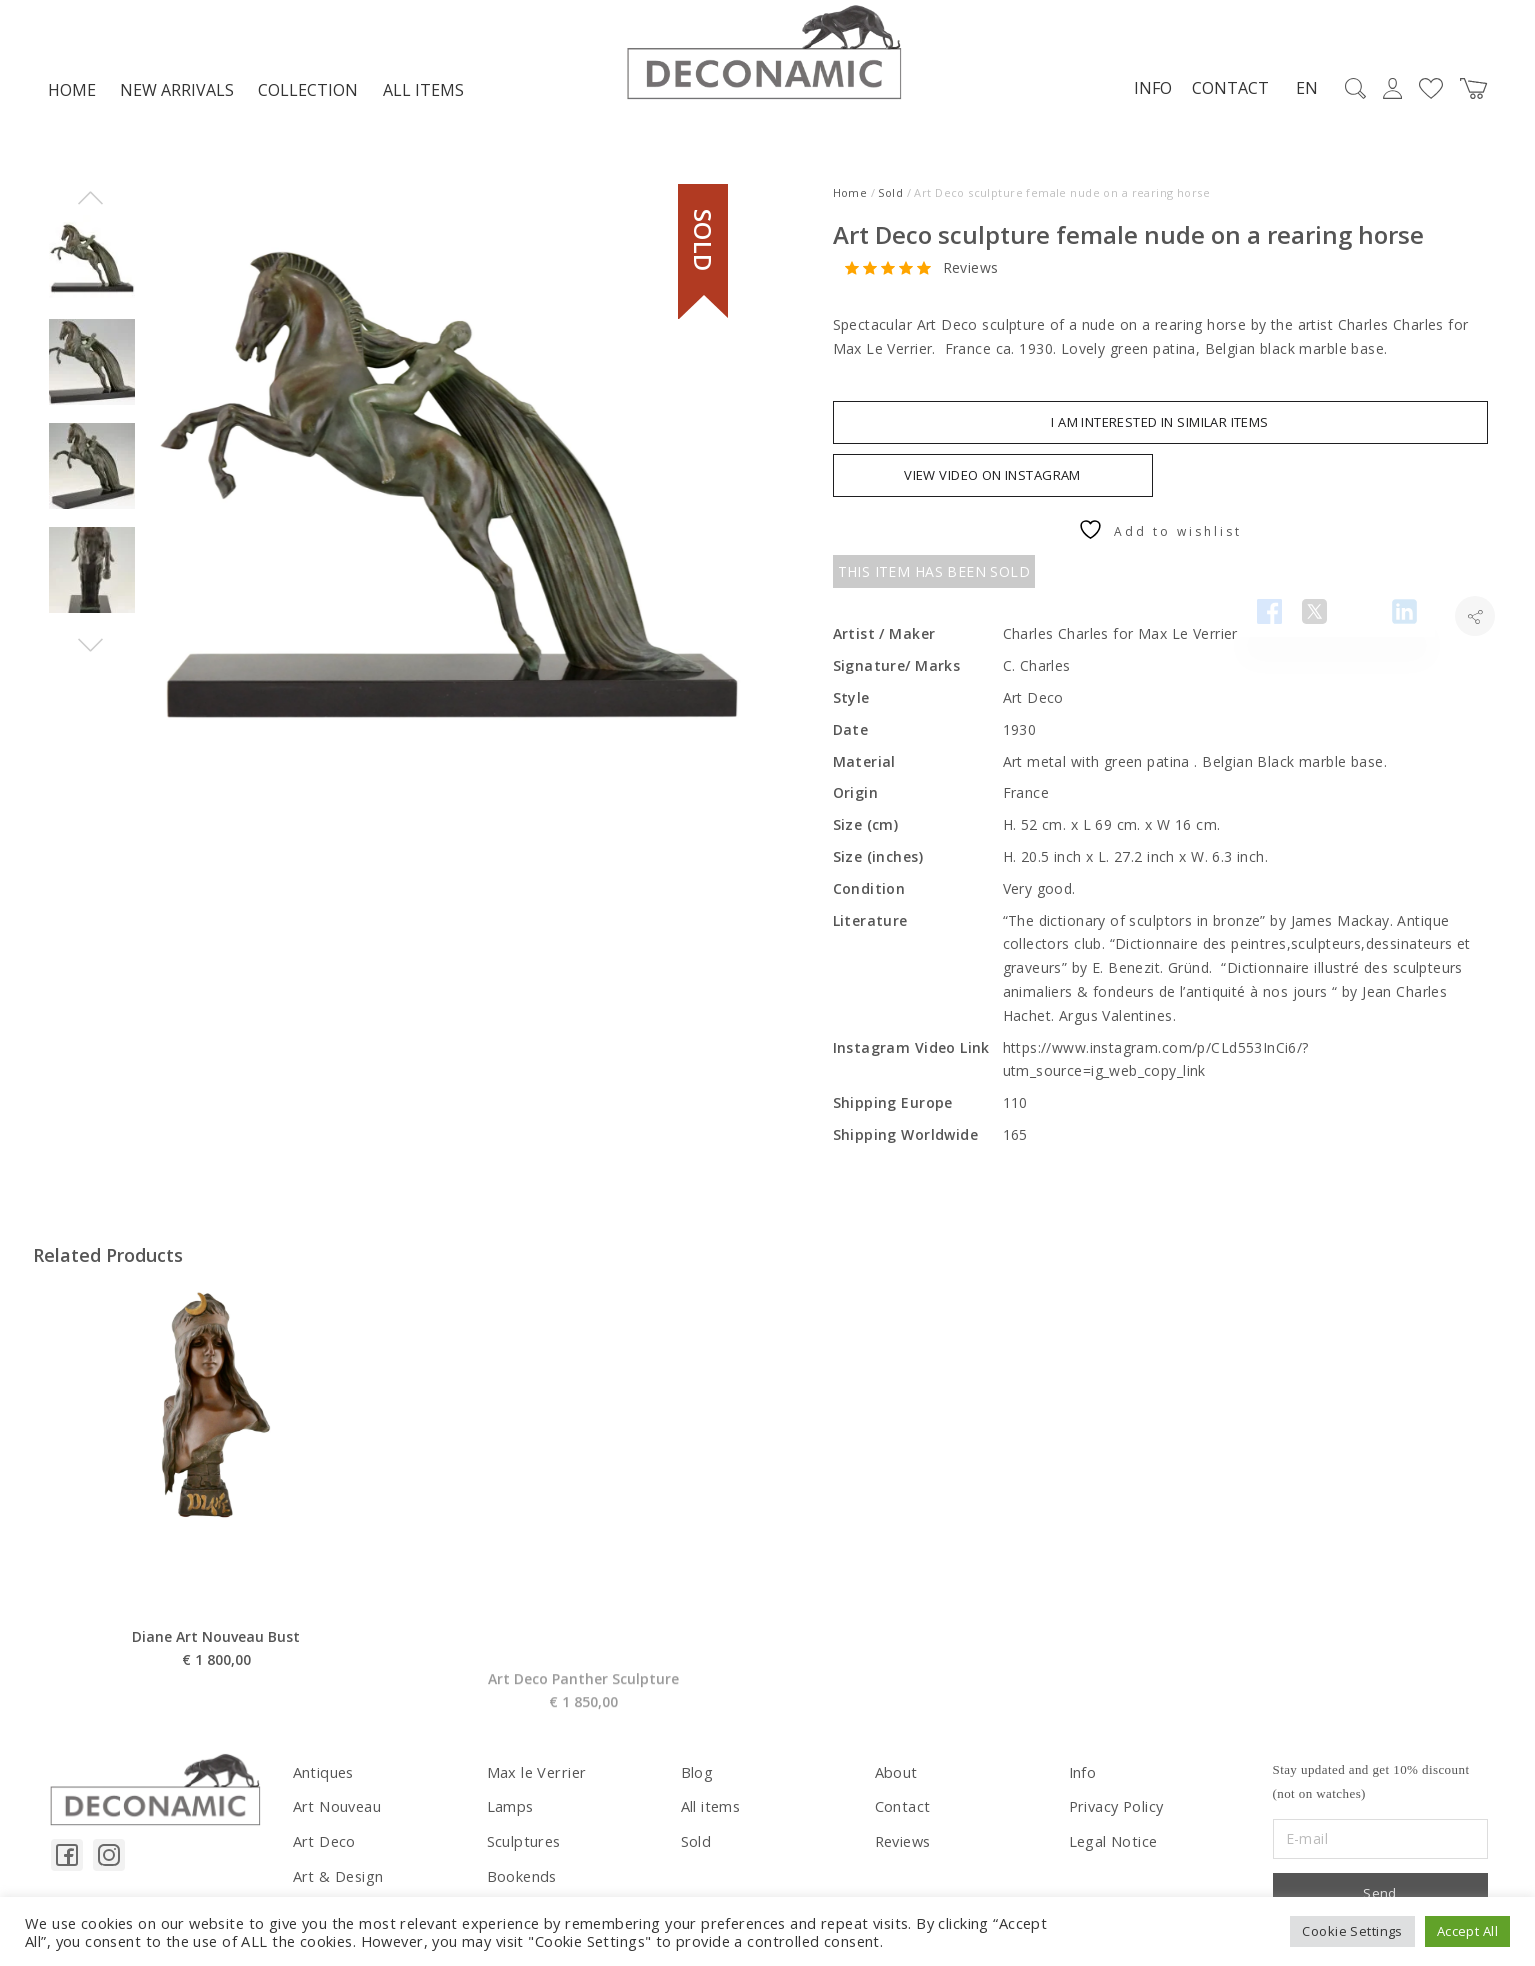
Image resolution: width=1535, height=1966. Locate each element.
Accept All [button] (1467, 1931)
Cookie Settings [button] (1352, 1931)
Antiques (322, 1776)
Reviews (971, 273)
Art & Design (337, 1878)
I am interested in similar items (1159, 428)
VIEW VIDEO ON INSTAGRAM (992, 481)
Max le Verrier (534, 1776)
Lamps (510, 1810)
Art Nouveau (336, 1810)
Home (72, 96)
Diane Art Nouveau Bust (216, 1691)
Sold (890, 198)
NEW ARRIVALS (177, 96)
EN (1303, 94)
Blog (697, 1776)
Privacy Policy (1116, 1810)
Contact (1226, 93)
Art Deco (323, 1844)
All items (423, 96)
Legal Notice (1112, 1844)
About (895, 1776)
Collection (308, 96)
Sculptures (522, 1844)
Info (1149, 93)
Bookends (521, 1878)
